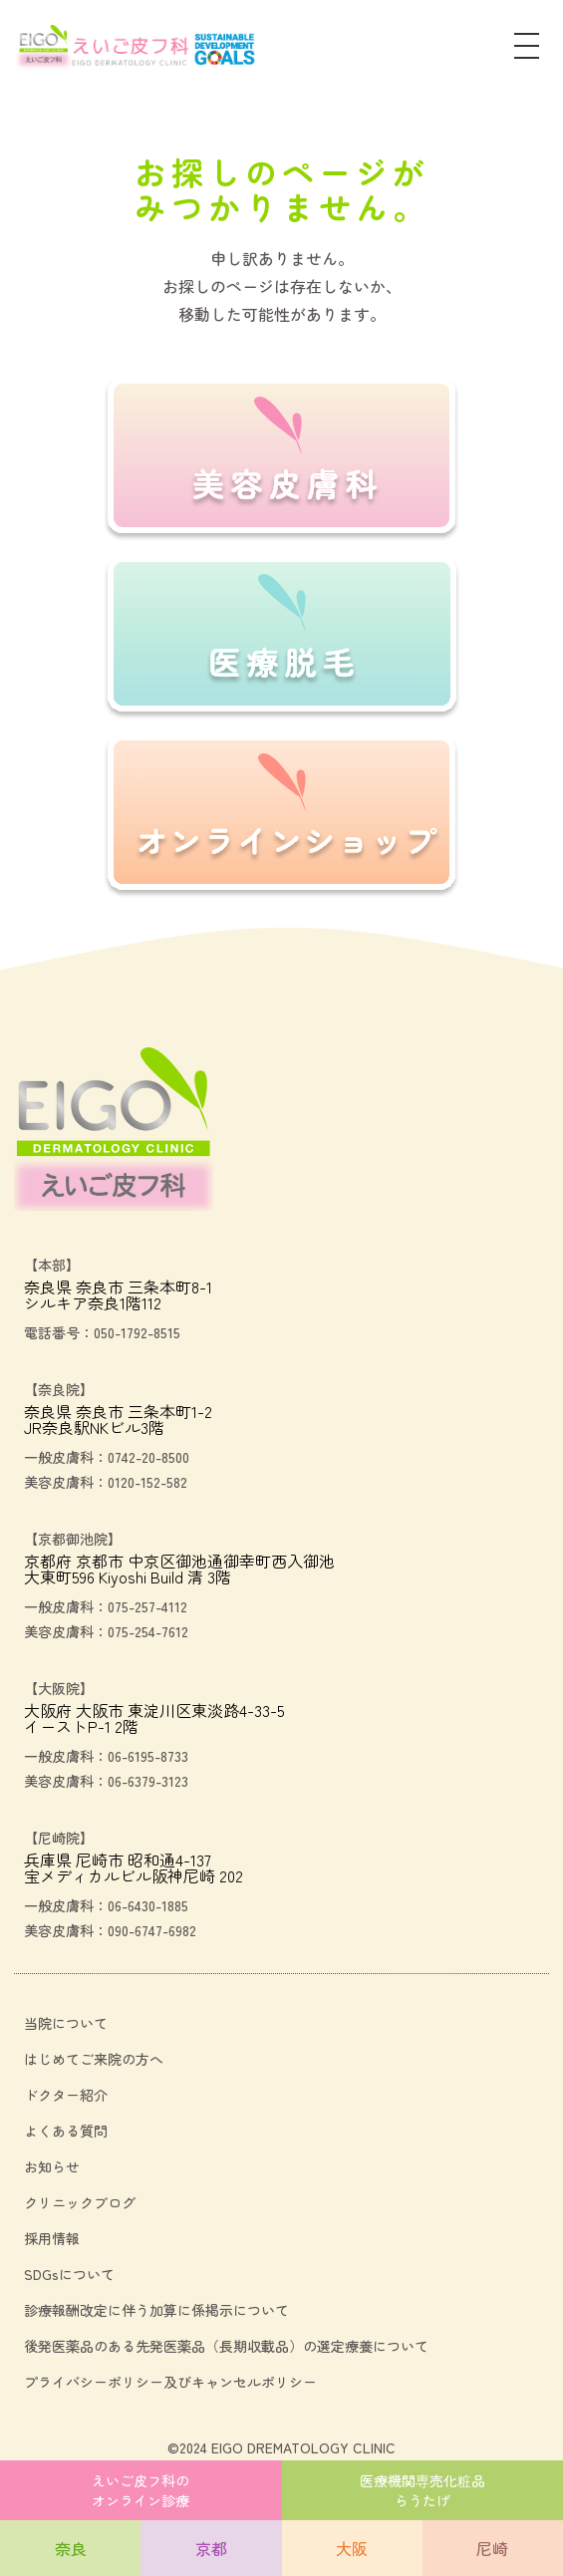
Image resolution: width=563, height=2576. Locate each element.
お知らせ (52, 2166)
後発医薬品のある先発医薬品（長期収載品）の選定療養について (226, 2346)
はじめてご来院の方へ (93, 2059)
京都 (211, 2548)
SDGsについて (69, 2274)
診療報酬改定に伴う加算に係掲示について (156, 2310)
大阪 (352, 2548)
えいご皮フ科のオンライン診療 (140, 2490)
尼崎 (492, 2548)
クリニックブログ (80, 2202)
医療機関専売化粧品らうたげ (422, 2490)
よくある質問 (66, 2131)
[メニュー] (526, 48)
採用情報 (52, 2238)
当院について (66, 2023)
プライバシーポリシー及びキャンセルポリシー (170, 2382)
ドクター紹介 (66, 2095)
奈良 (71, 2548)
